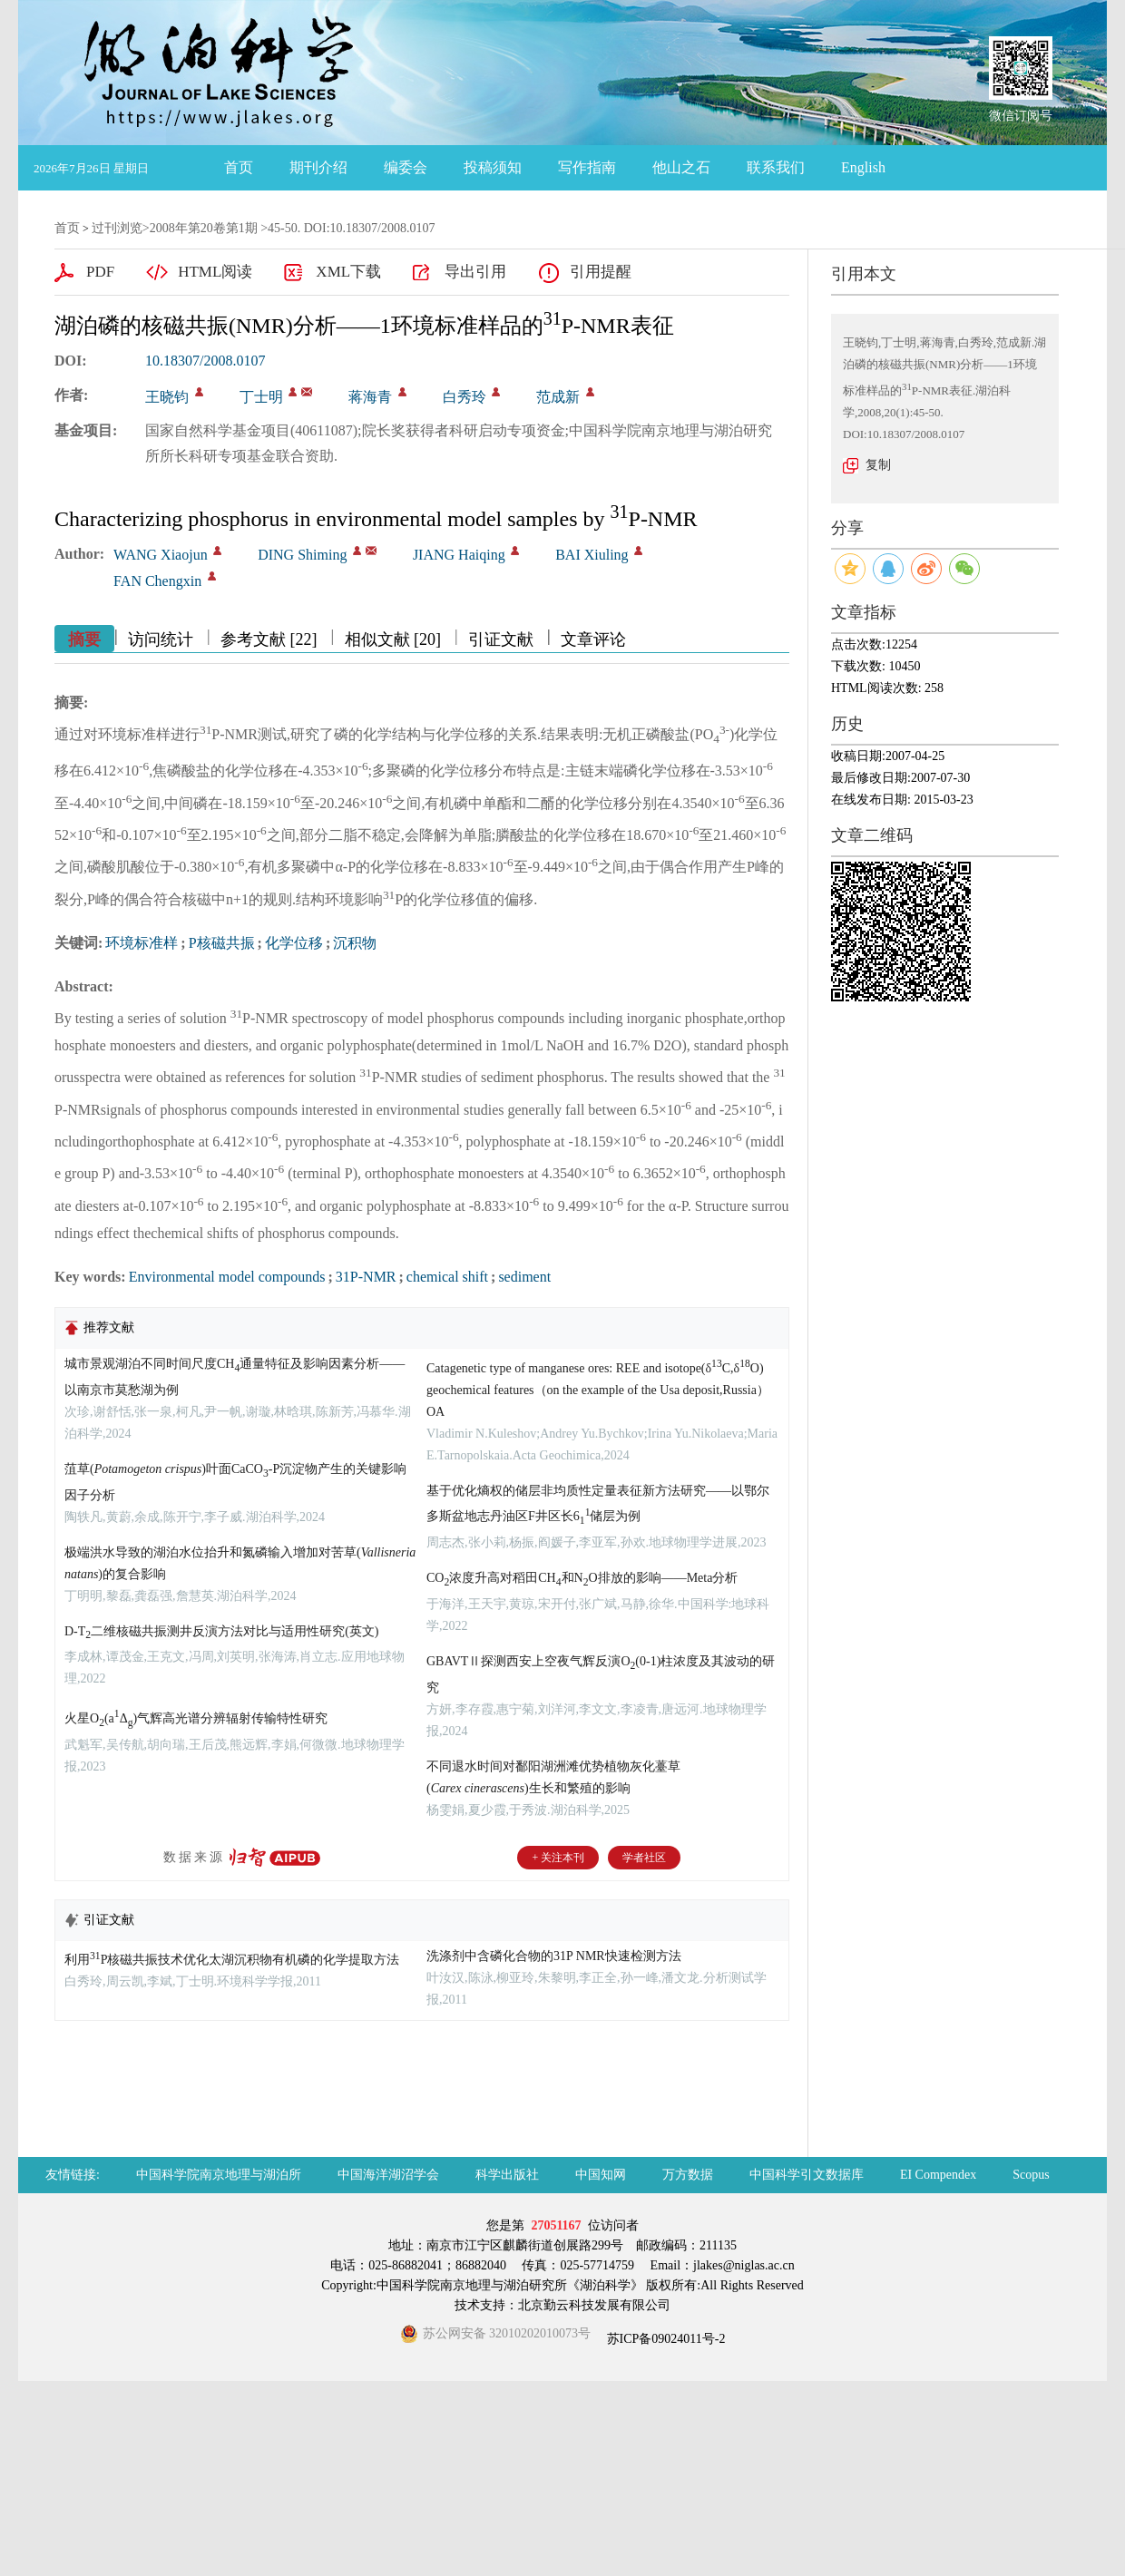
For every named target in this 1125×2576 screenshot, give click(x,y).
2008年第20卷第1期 (204, 228)
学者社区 (644, 1857)
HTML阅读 (215, 271)
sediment (524, 1276)
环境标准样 (141, 943)
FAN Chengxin (157, 581)
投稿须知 (493, 167)
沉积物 (355, 943)
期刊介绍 (318, 167)
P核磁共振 (222, 943)
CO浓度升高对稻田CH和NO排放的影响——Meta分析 (582, 1578)
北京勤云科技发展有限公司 (594, 2305)
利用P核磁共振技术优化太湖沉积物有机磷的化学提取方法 (231, 1959)
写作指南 (587, 167)
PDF (100, 271)
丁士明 (261, 397)
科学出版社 (507, 2174)
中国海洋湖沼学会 (388, 2174)
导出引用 (475, 271)
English (863, 167)
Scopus (1030, 2174)
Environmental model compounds (227, 1276)
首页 (238, 167)
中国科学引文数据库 (806, 2174)
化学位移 (294, 943)
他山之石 (681, 167)
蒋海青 (370, 397)
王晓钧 (167, 397)
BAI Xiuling (591, 554)
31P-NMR (366, 1276)
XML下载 (348, 271)
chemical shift (447, 1276)
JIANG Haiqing (459, 554)
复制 (878, 465)
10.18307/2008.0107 (205, 360)
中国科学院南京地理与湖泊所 (218, 2174)
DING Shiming (302, 554)
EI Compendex (938, 2174)
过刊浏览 (117, 228)
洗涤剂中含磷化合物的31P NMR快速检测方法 (553, 1956)
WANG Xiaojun (160, 554)
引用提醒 (600, 271)
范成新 (558, 397)
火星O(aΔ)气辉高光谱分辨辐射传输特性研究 (196, 1718)
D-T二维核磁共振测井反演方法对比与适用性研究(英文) (221, 1631)
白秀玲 (464, 397)
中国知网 (600, 2174)
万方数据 (687, 2174)
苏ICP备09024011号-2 (664, 2339)
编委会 (405, 167)
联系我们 (776, 167)
